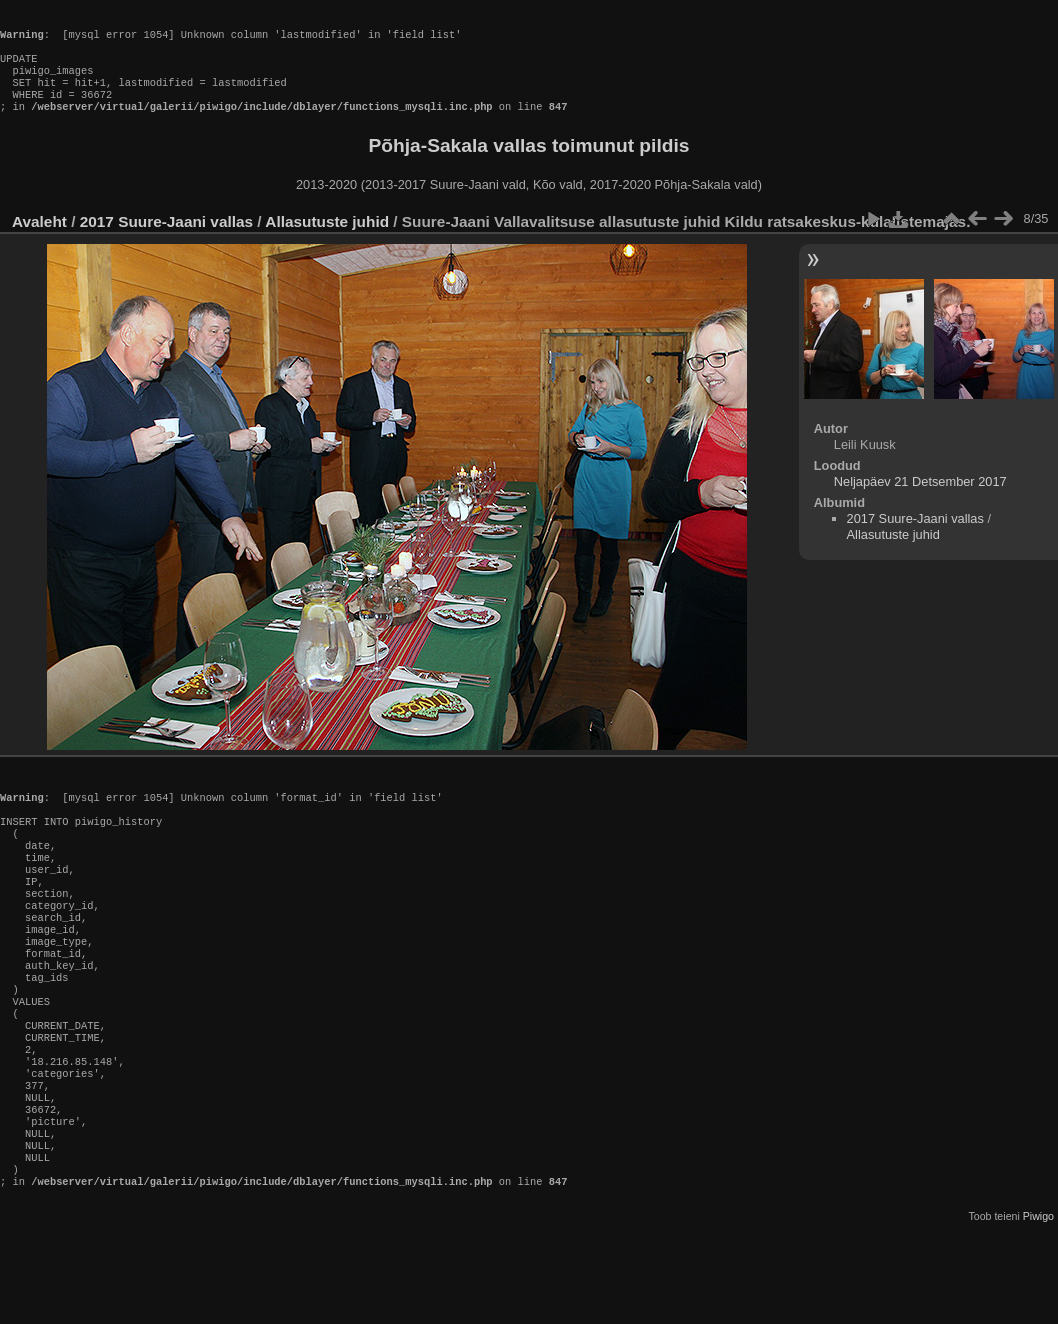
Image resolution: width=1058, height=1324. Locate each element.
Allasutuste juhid (327, 241)
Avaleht (39, 241)
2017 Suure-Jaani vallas (166, 241)
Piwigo (1038, 1308)
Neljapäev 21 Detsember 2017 (920, 501)
